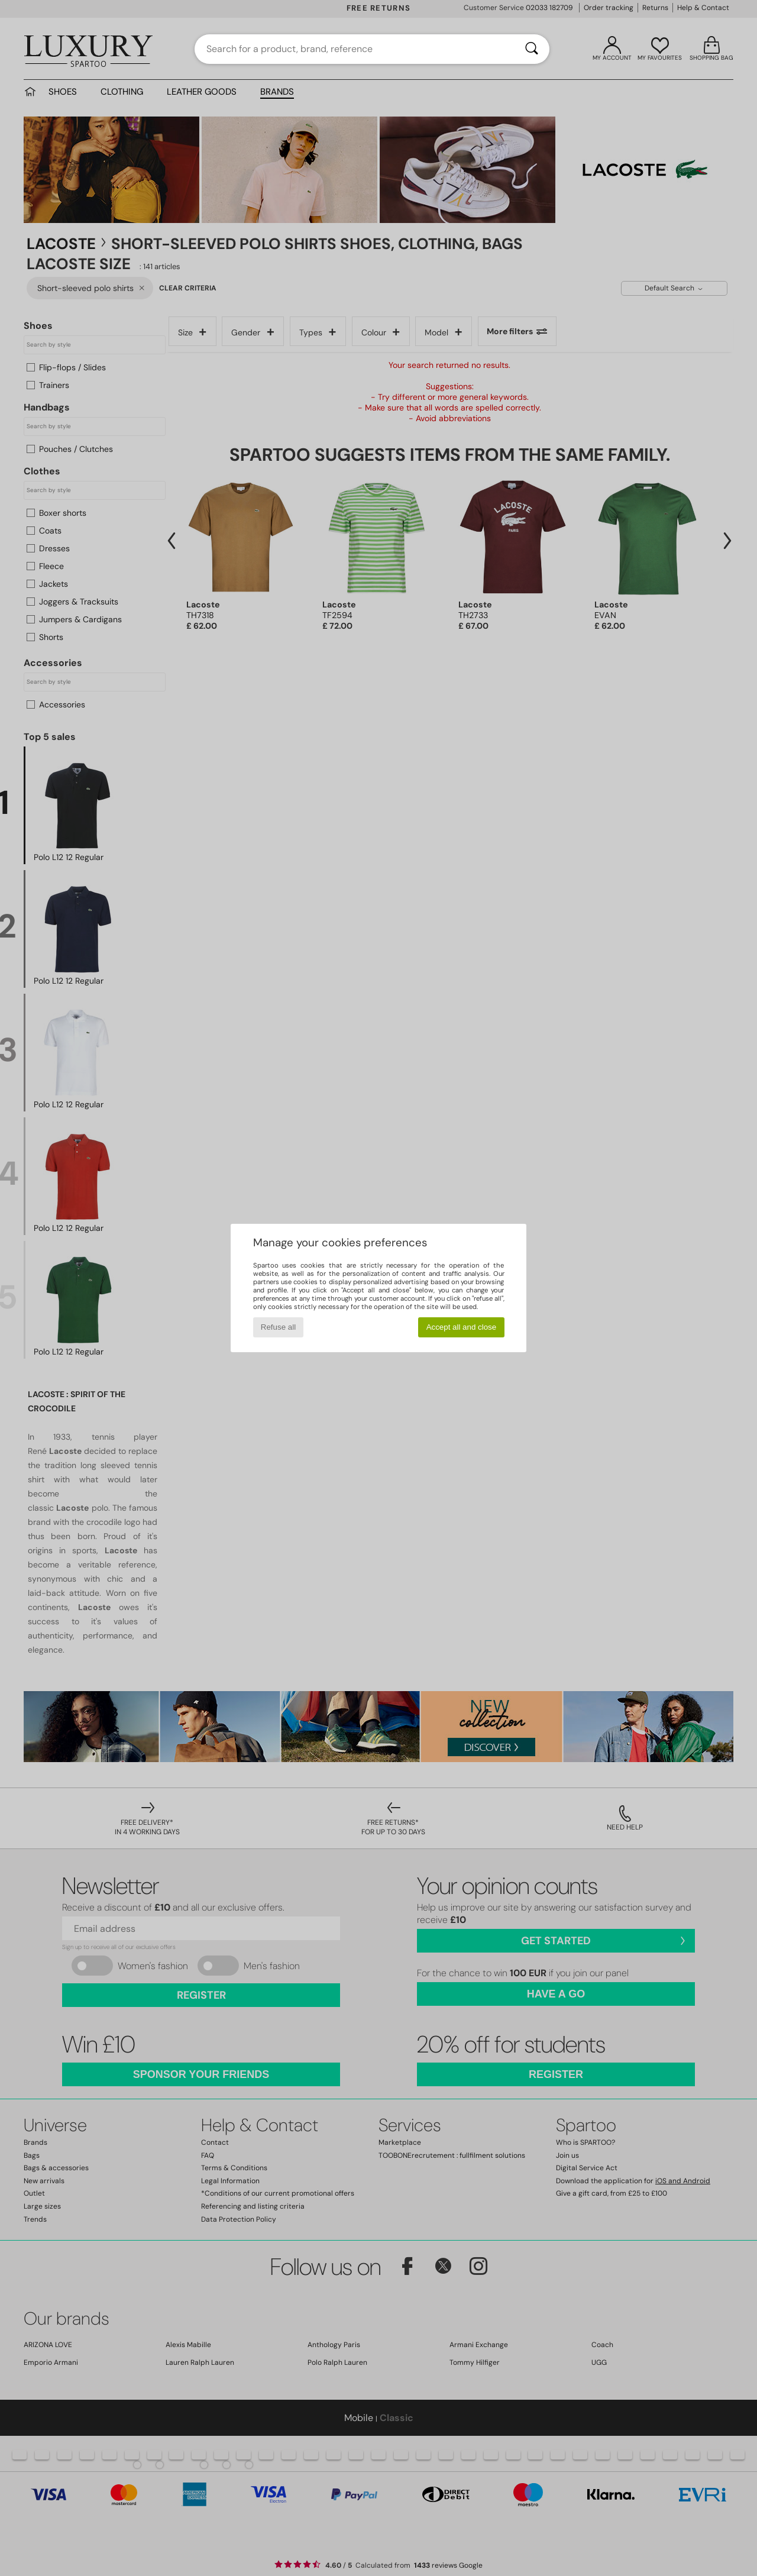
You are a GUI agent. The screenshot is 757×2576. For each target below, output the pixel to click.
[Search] (532, 49)
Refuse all (278, 1327)
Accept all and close (461, 1327)
